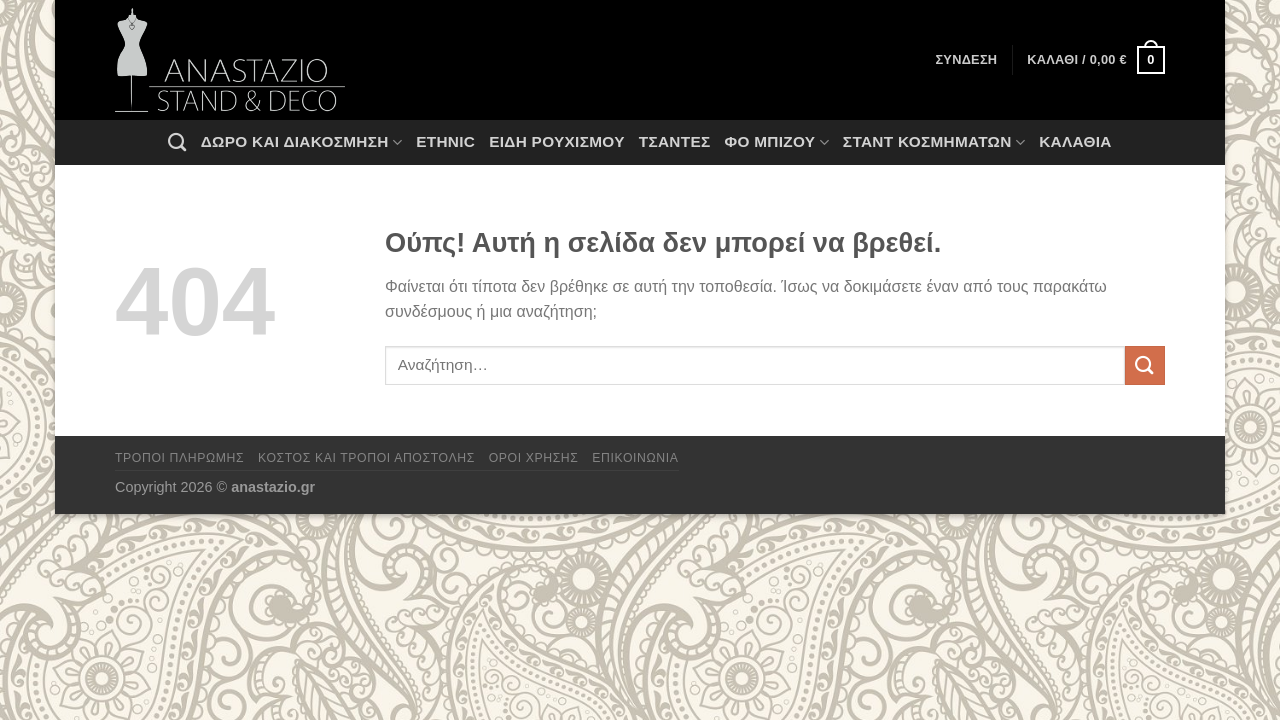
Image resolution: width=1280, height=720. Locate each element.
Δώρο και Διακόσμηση (301, 142)
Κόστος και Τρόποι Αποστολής (366, 458)
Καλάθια (1075, 141)
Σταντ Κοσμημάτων (934, 142)
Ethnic (445, 141)
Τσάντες (675, 141)
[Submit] (1145, 365)
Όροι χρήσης (534, 458)
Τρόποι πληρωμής (179, 458)
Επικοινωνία (635, 458)
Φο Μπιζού (776, 142)
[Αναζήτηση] (177, 142)
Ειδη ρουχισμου (557, 141)
